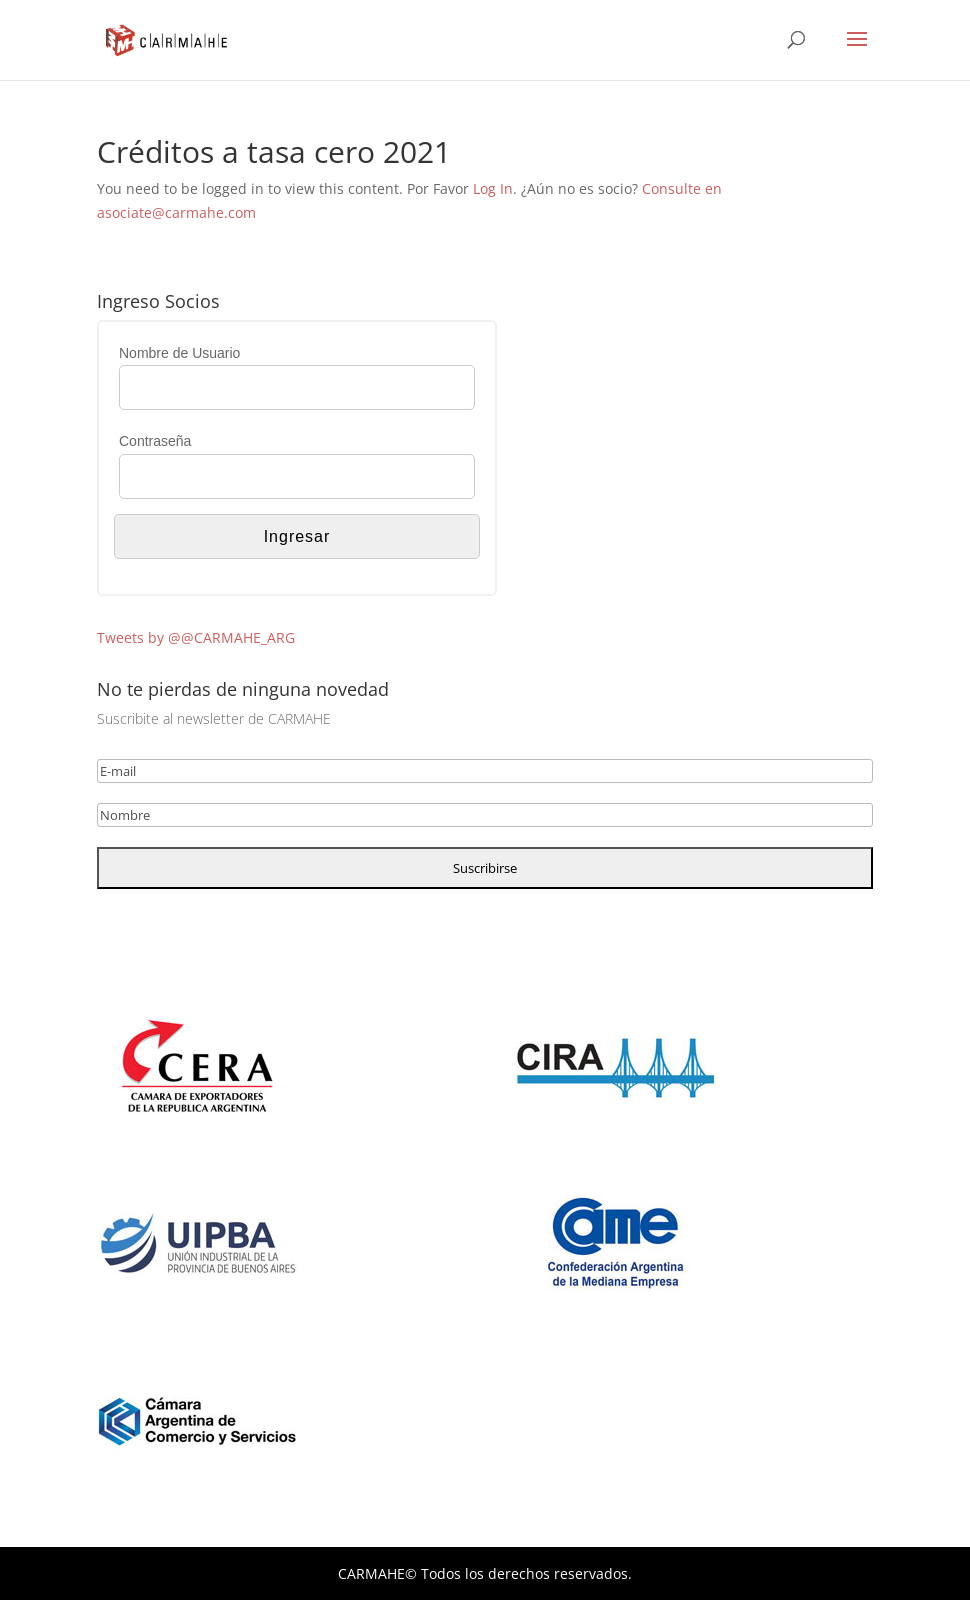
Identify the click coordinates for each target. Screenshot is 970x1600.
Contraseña (155, 441)
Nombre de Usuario (179, 353)
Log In (493, 188)
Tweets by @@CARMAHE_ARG (196, 637)
